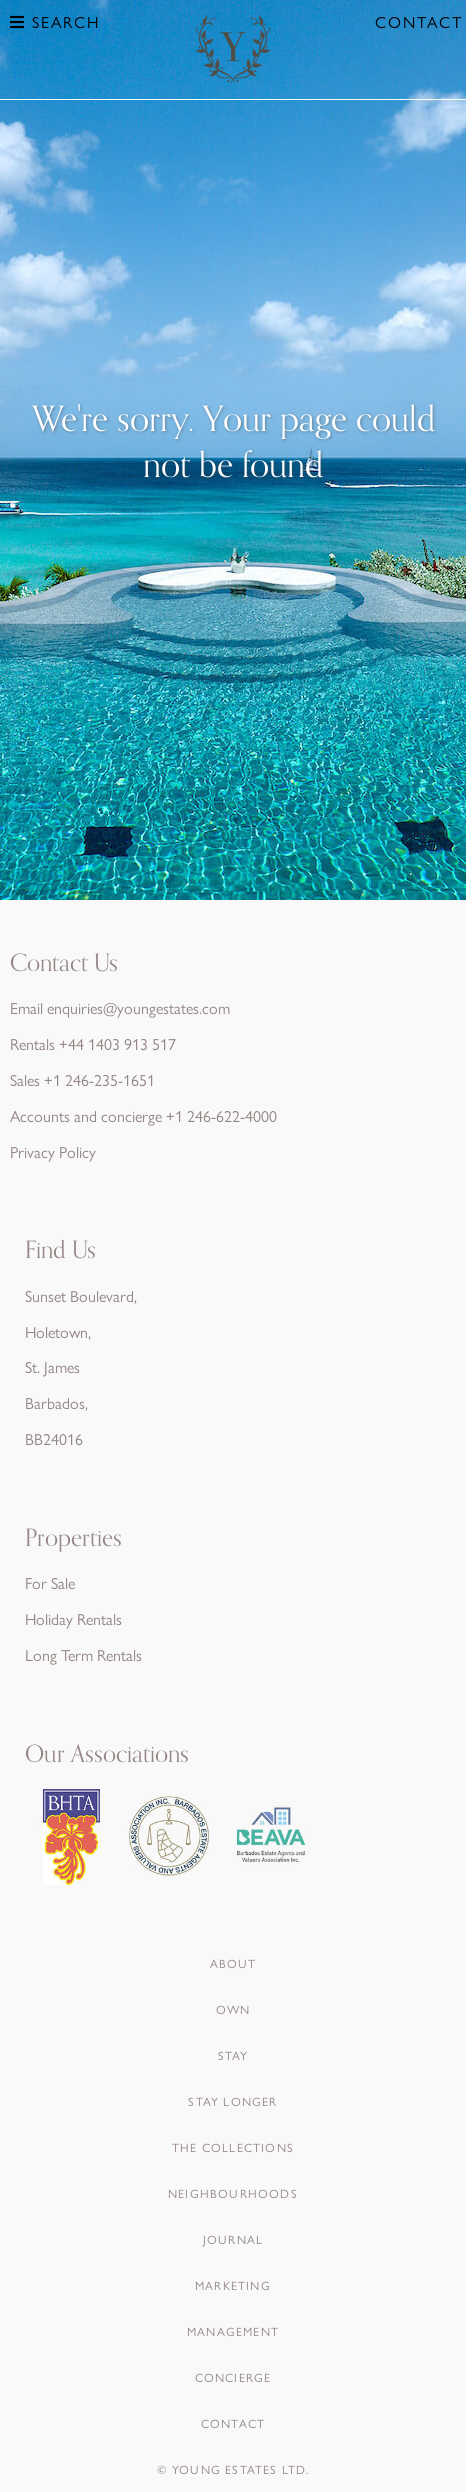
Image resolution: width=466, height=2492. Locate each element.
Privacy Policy (53, 1151)
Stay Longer (232, 2101)
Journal (233, 2239)
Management (233, 2331)
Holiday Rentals (73, 1618)
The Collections (233, 2147)
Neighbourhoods (233, 2193)
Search (55, 21)
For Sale (50, 1582)
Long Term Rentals (83, 1654)
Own (233, 2009)
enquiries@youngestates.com (138, 1007)
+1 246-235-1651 (99, 1079)
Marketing (233, 2285)
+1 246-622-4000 (221, 1115)
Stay (233, 2055)
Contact (419, 21)
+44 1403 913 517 (117, 1043)
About (233, 1963)
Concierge (233, 2377)
